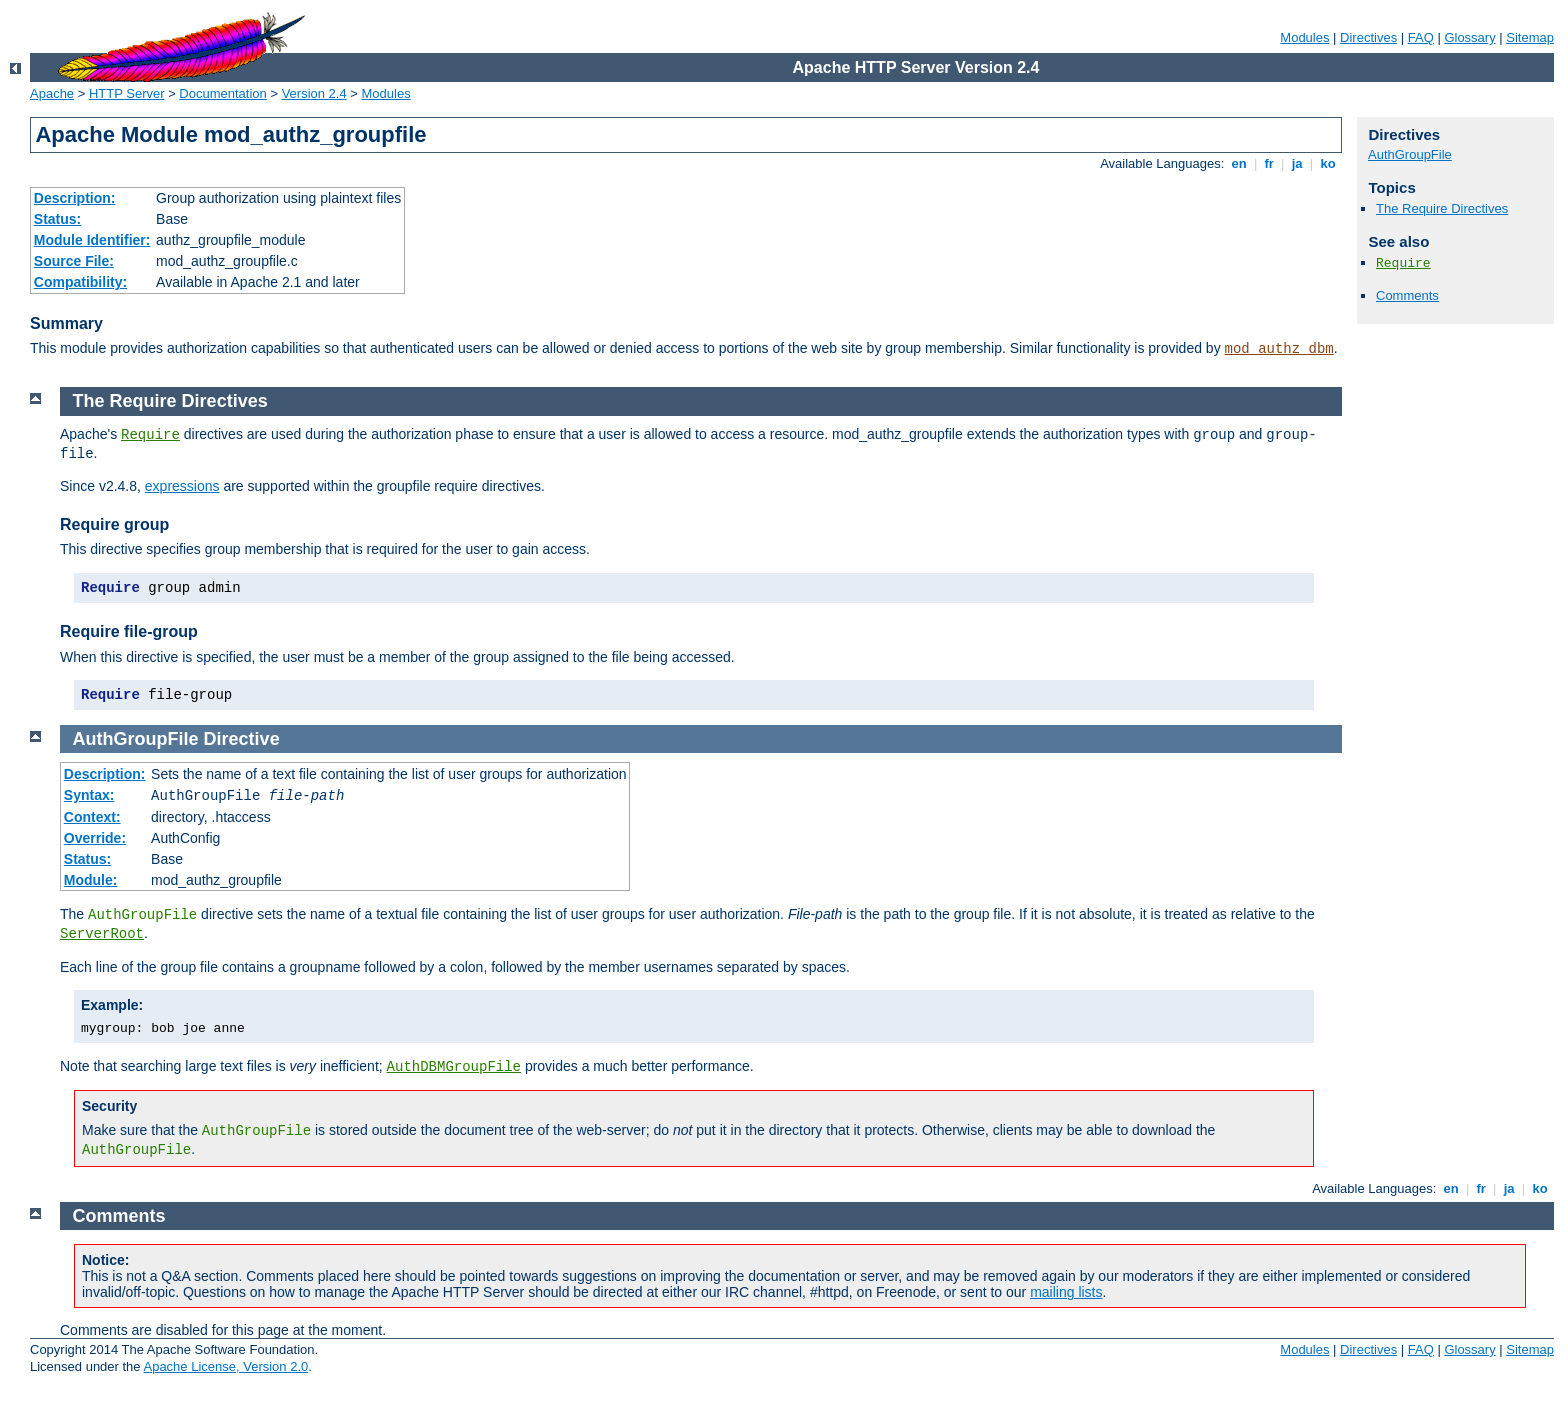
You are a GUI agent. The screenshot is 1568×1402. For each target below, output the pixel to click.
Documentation (222, 93)
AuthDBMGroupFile (454, 1067)
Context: (92, 817)
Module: (91, 880)
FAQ (1421, 37)
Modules (1304, 37)
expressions (182, 486)
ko (1328, 163)
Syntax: (89, 795)
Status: (57, 219)
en (1239, 163)
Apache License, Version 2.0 (225, 1366)
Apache (52, 93)
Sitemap (1530, 37)
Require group (114, 524)
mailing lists (1066, 1292)
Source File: (74, 261)
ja (1297, 163)
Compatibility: (80, 282)
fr (1269, 163)
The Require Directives (1442, 208)
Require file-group (129, 631)
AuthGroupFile (1410, 154)
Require (1403, 263)
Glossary (1469, 37)
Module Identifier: (92, 240)
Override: (95, 838)
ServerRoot (102, 934)
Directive (242, 739)
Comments (1407, 295)
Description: (75, 198)
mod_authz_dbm (1279, 349)
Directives (1368, 37)
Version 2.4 (314, 93)
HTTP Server (127, 93)
